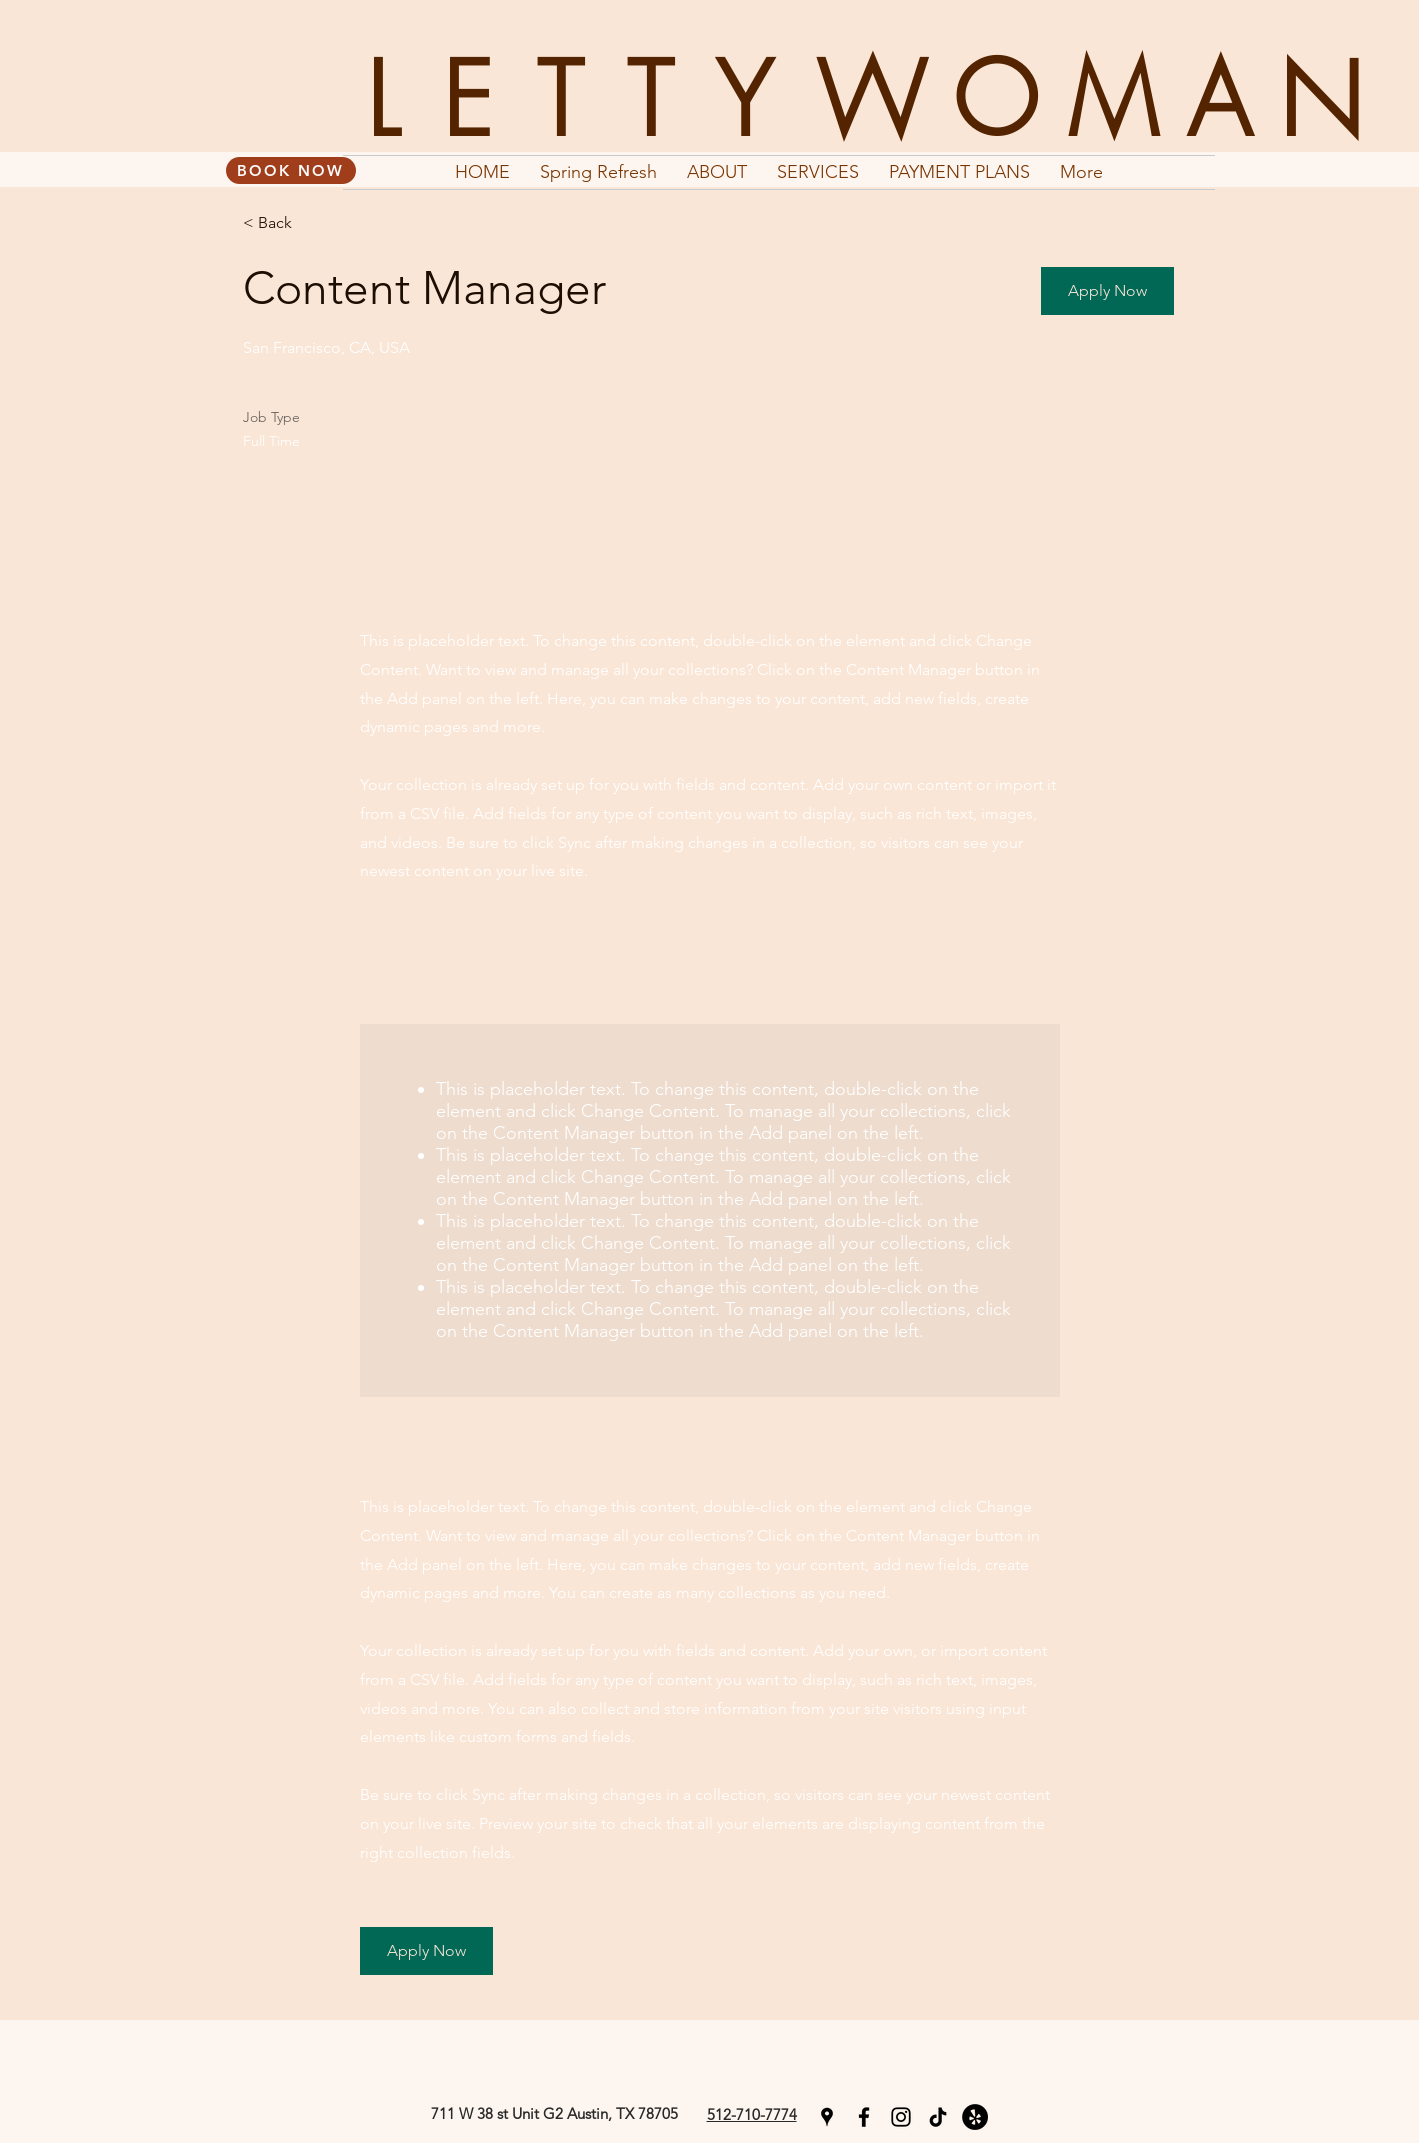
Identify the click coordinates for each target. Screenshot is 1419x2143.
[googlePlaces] (827, 2117)
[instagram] (901, 2117)
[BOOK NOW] (291, 170)
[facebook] (864, 2117)
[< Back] (314, 223)
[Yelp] (975, 2117)
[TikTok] (938, 2117)
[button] (1107, 291)
